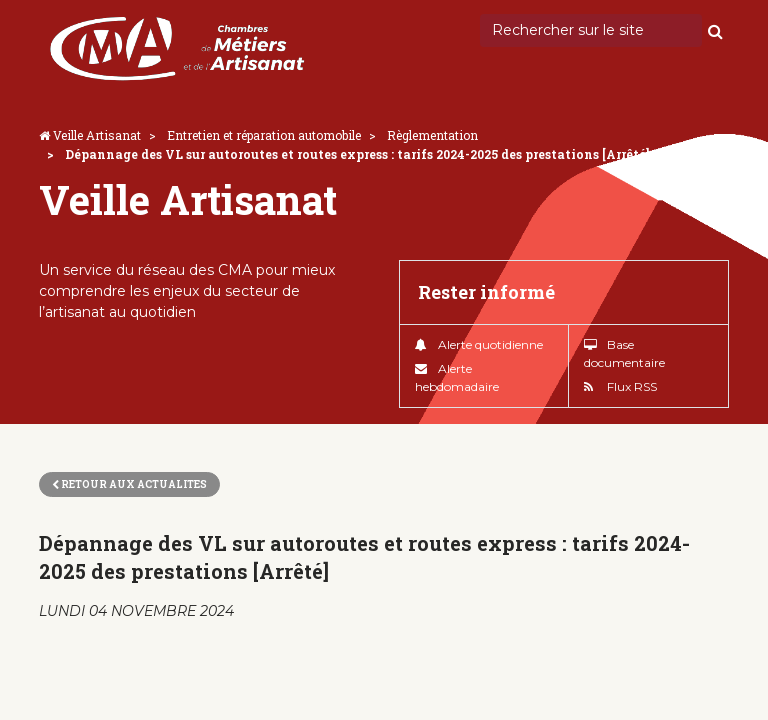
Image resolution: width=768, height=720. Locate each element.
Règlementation (432, 135)
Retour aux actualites (129, 484)
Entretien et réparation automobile (264, 135)
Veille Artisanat (97, 135)
